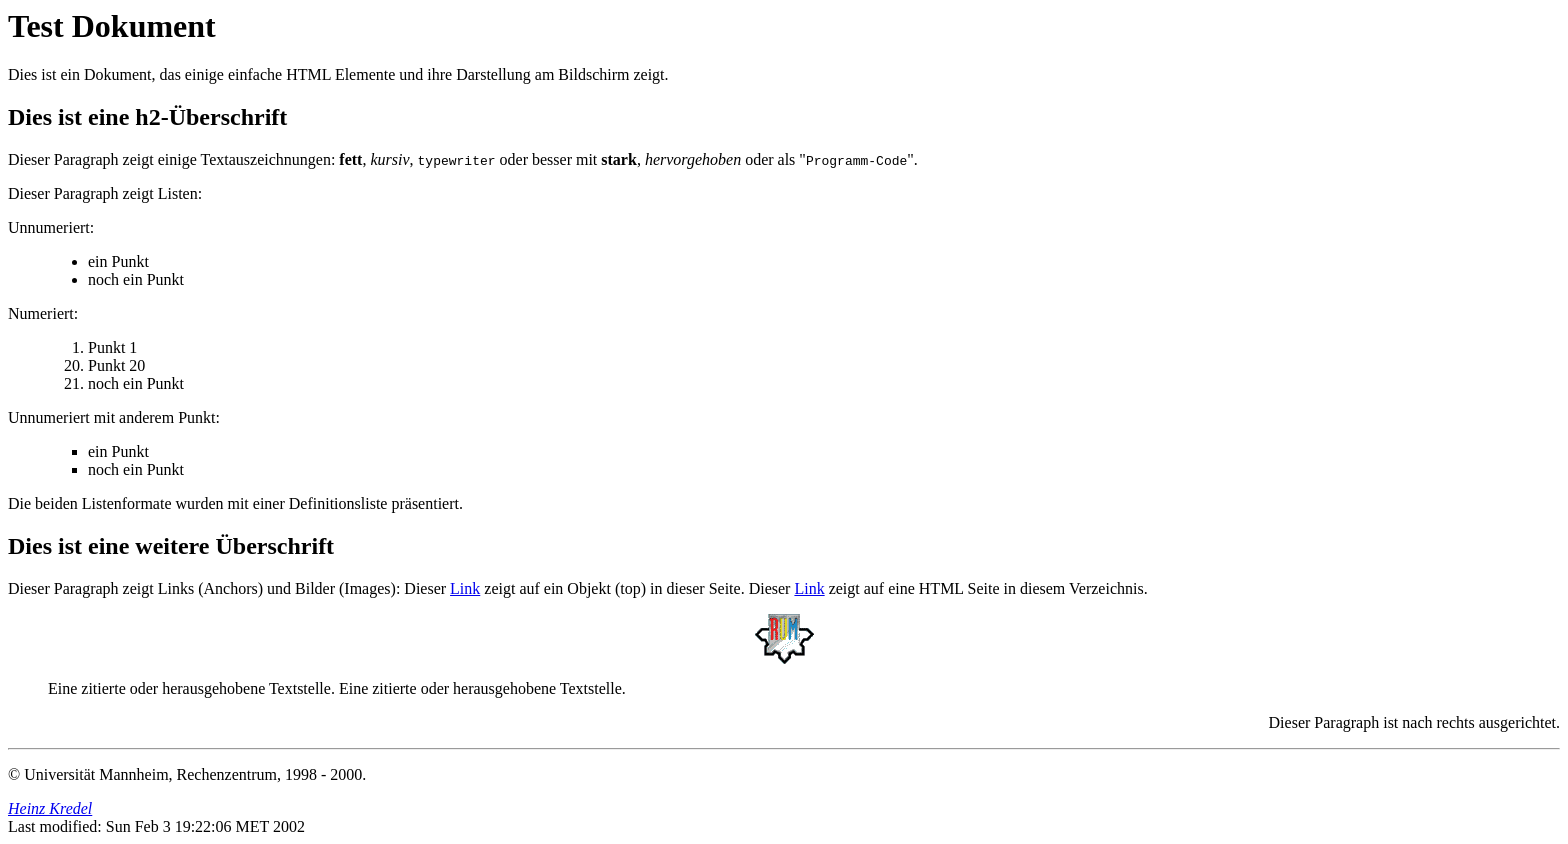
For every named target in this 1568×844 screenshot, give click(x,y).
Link (465, 588)
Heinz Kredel (50, 808)
